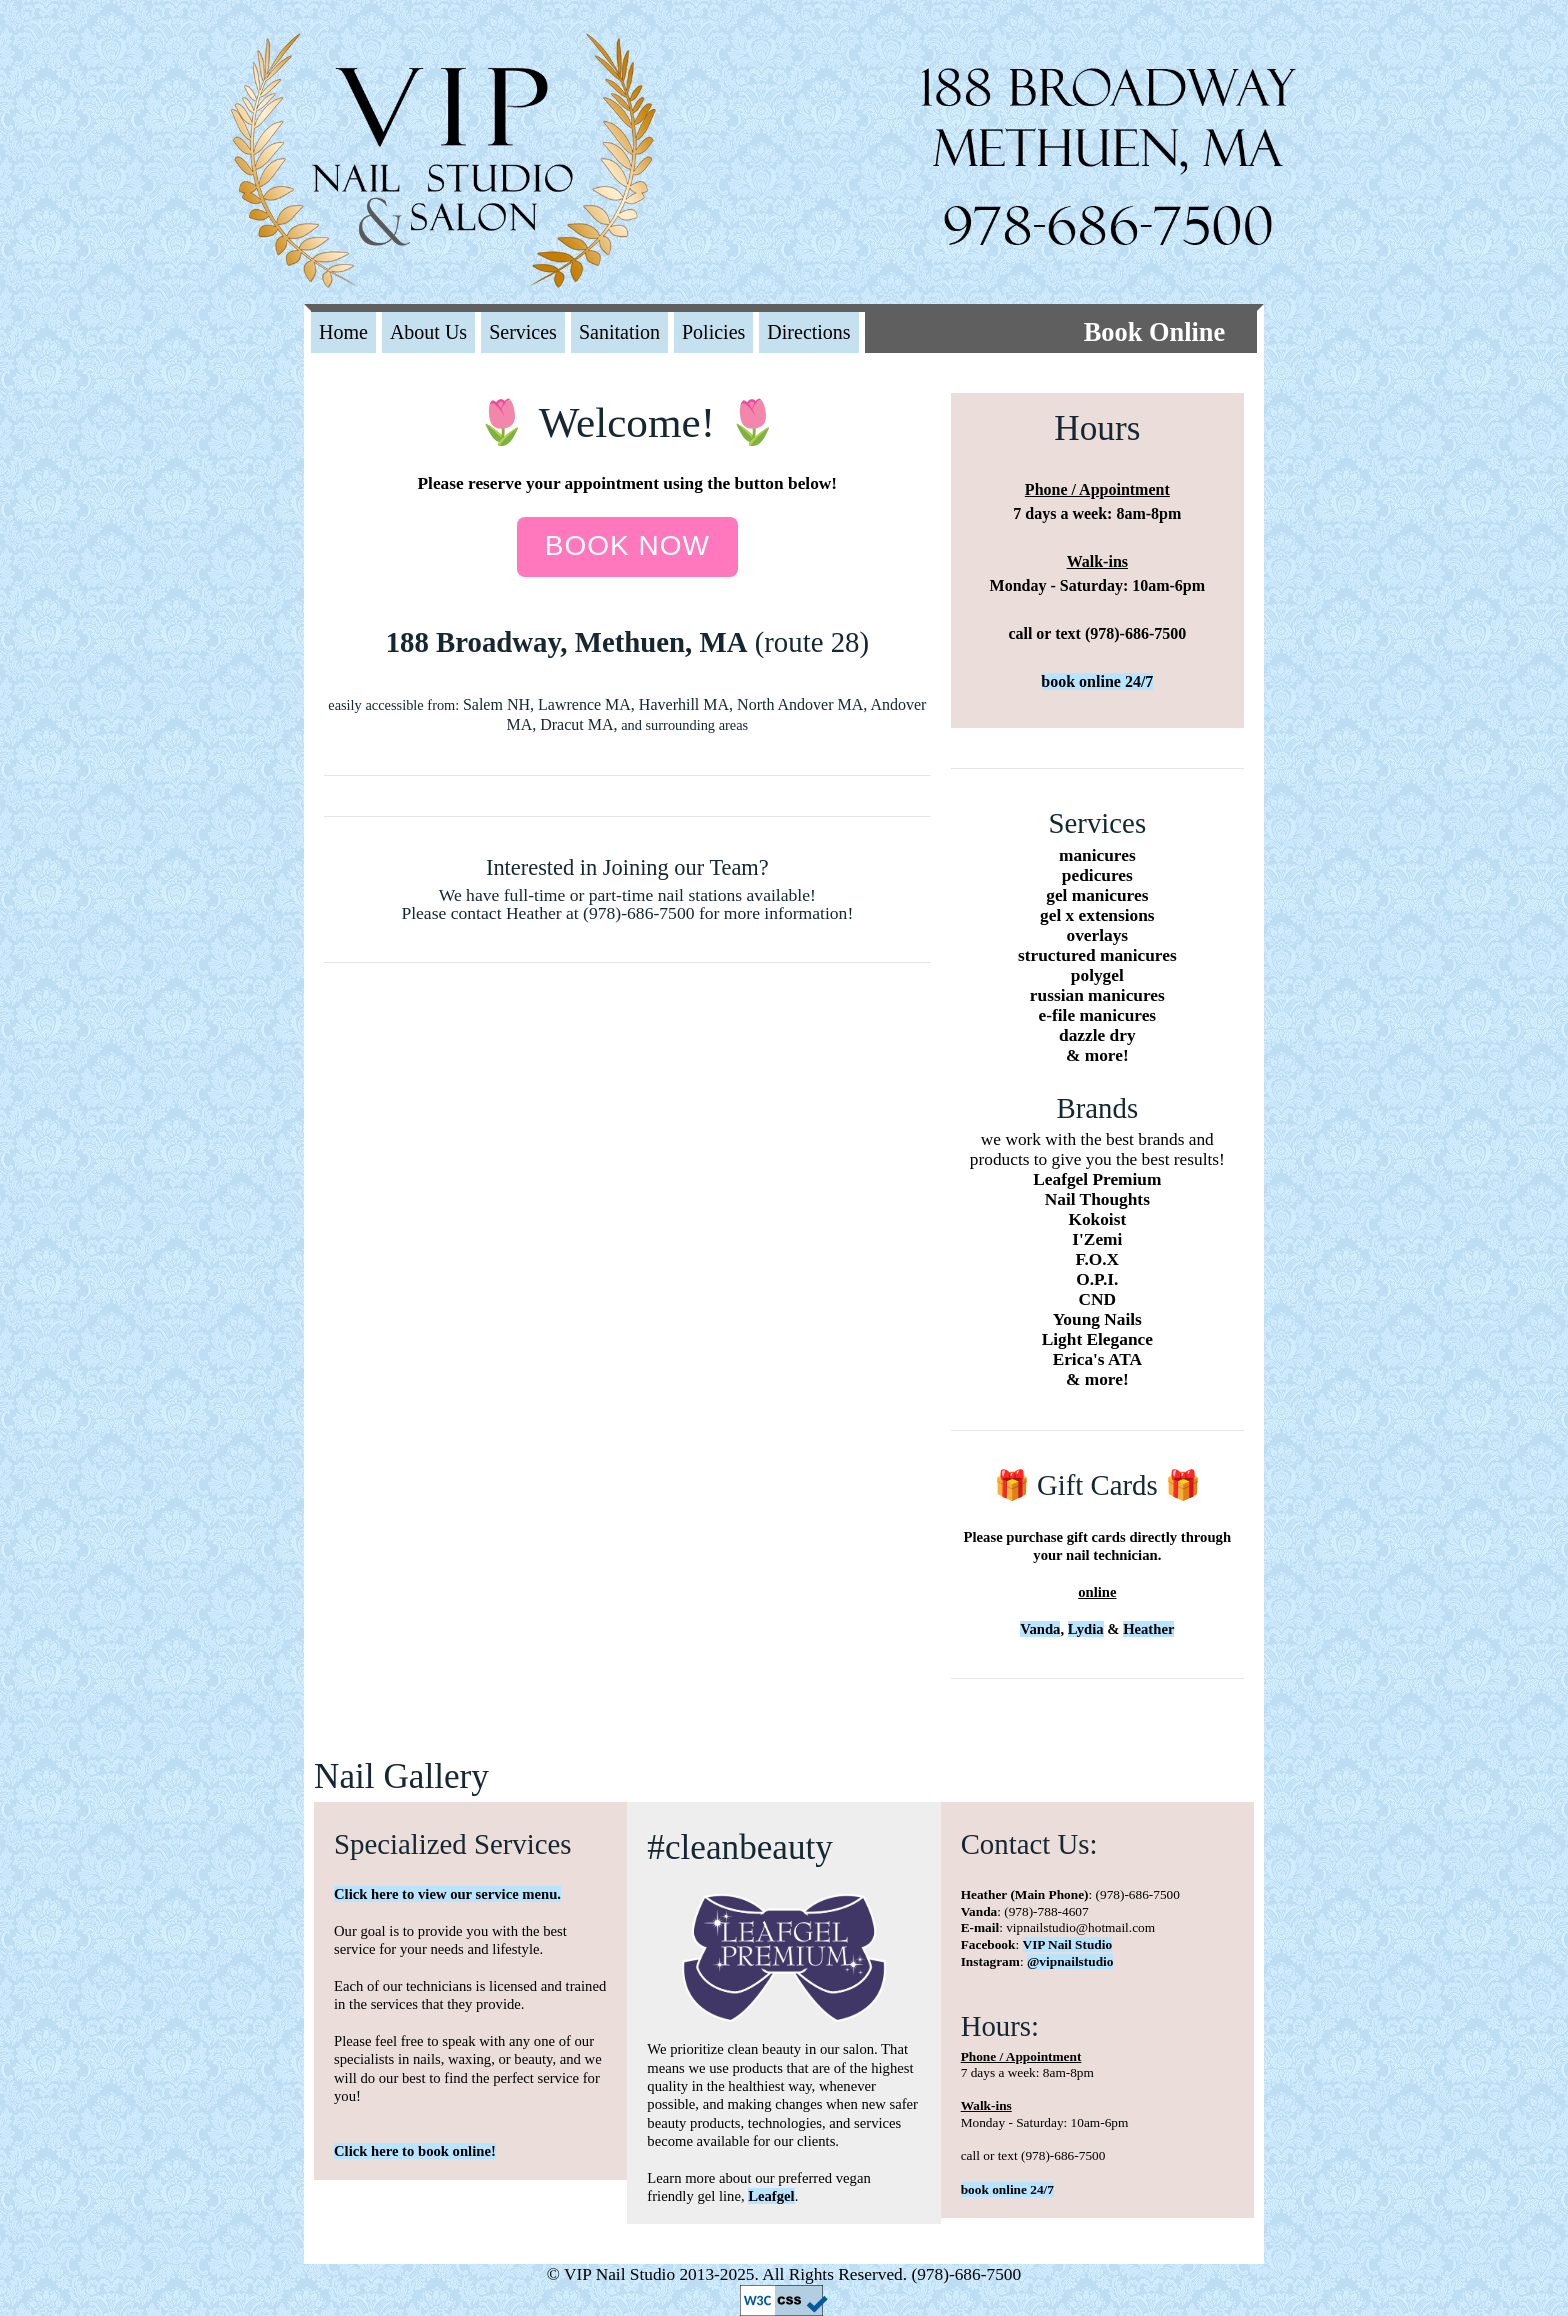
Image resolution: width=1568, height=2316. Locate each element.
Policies (713, 332)
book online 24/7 (1097, 681)
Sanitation (619, 332)
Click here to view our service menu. (447, 1894)
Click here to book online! (415, 2151)
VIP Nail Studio (1068, 1944)
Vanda (1040, 1629)
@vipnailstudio (1070, 1961)
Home (343, 332)
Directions (808, 332)
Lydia (1086, 1629)
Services (523, 332)
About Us (428, 332)
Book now (627, 545)
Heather (1148, 1629)
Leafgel (771, 2196)
